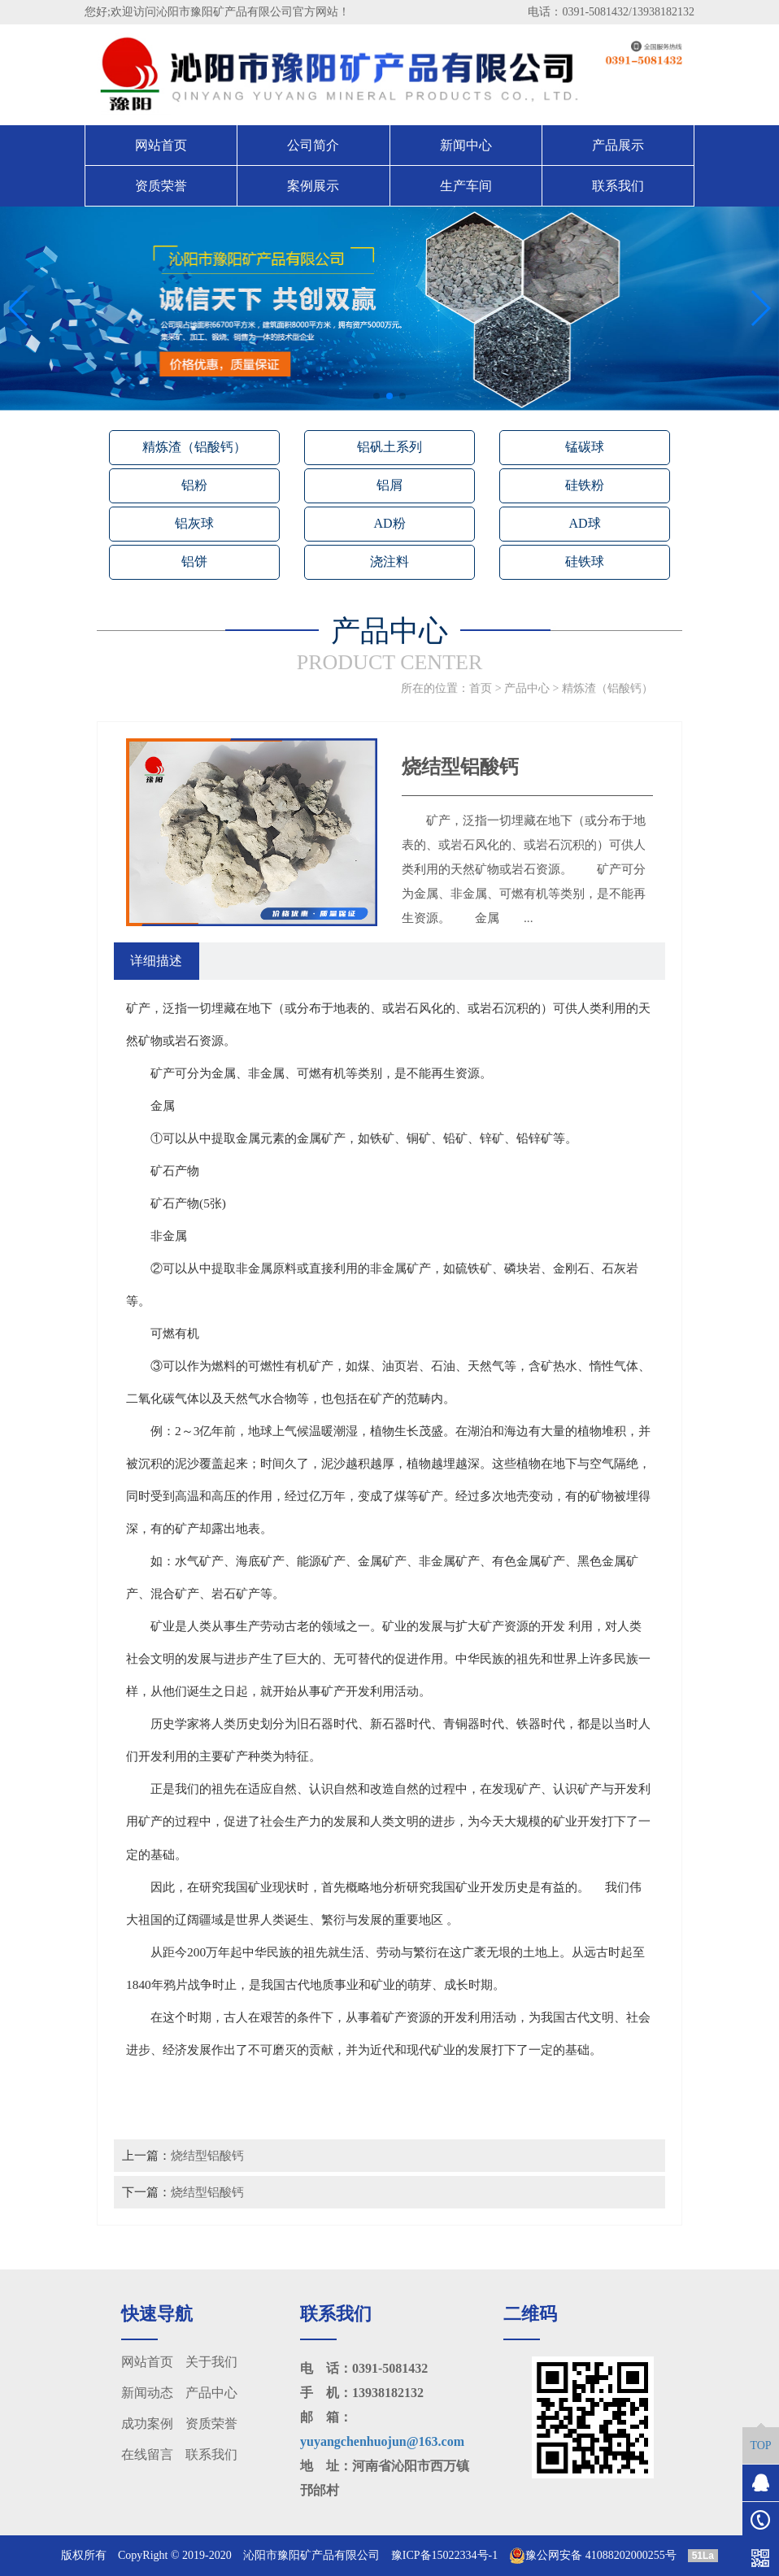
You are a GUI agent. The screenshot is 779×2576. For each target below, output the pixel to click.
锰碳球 (584, 447)
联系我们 (618, 186)
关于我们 (211, 2362)
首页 (480, 688)
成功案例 (147, 2423)
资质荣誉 (161, 186)
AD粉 (389, 523)
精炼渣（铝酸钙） (194, 447)
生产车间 (466, 186)
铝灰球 (194, 523)
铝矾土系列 (389, 447)
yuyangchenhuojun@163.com (382, 2441)
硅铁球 (584, 561)
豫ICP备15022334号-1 (444, 2555)
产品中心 (527, 688)
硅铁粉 (584, 485)
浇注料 (389, 561)
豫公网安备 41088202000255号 (593, 2556)
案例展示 (313, 186)
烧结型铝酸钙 (207, 2155)
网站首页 (161, 145)
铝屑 (389, 485)
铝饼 (194, 561)
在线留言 (147, 2454)
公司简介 (313, 145)
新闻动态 (147, 2393)
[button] (376, 396)
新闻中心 (466, 145)
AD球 (584, 523)
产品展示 (618, 145)
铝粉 (194, 485)
